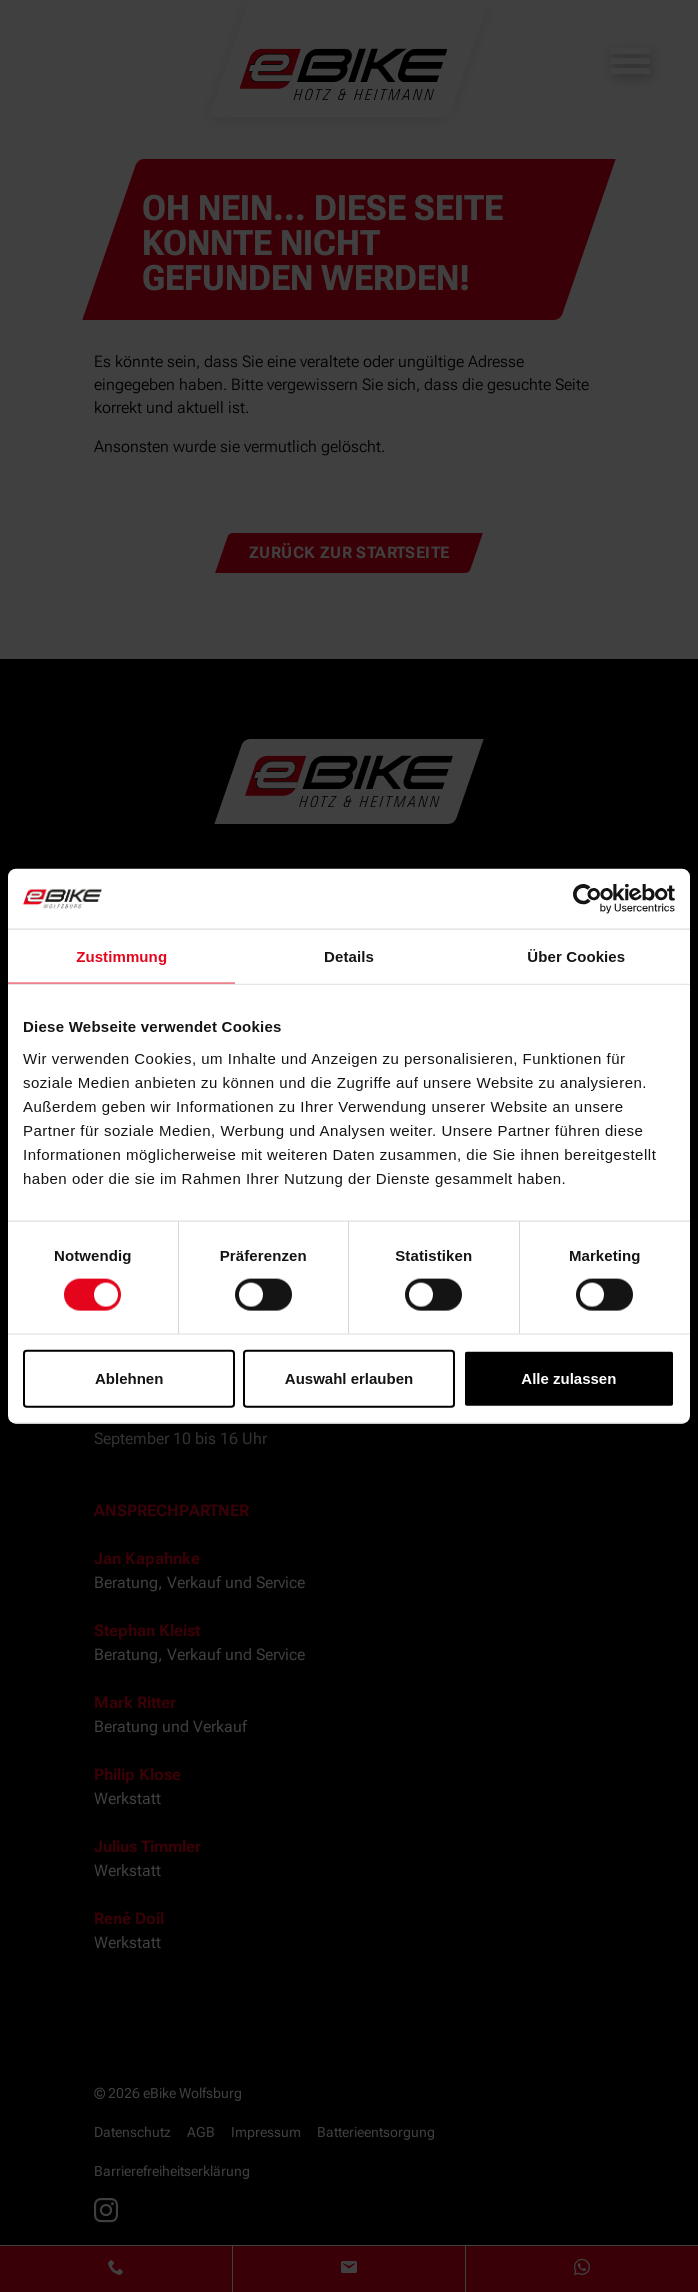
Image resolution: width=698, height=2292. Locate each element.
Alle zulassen (568, 1377)
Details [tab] (349, 956)
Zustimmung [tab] (121, 956)
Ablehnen (129, 1377)
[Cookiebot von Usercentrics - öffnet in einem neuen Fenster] (587, 899)
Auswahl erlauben (349, 1377)
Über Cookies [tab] (576, 956)
